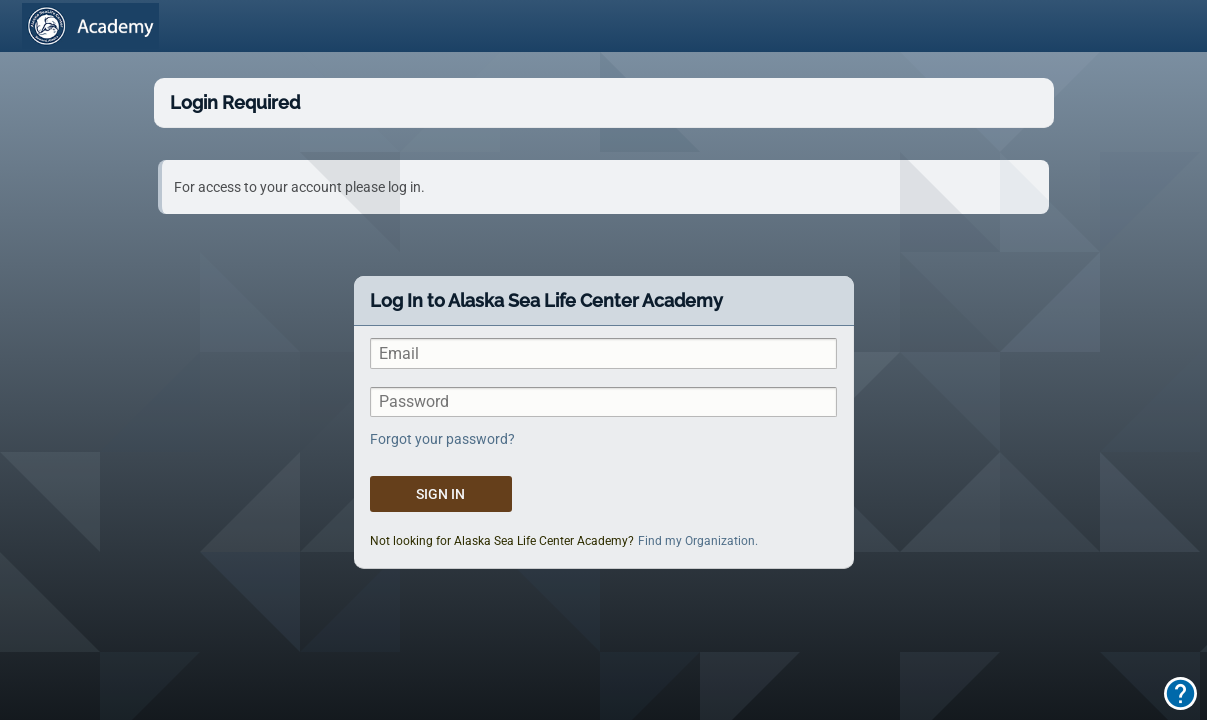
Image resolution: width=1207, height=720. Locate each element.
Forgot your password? (442, 439)
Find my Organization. (698, 541)
